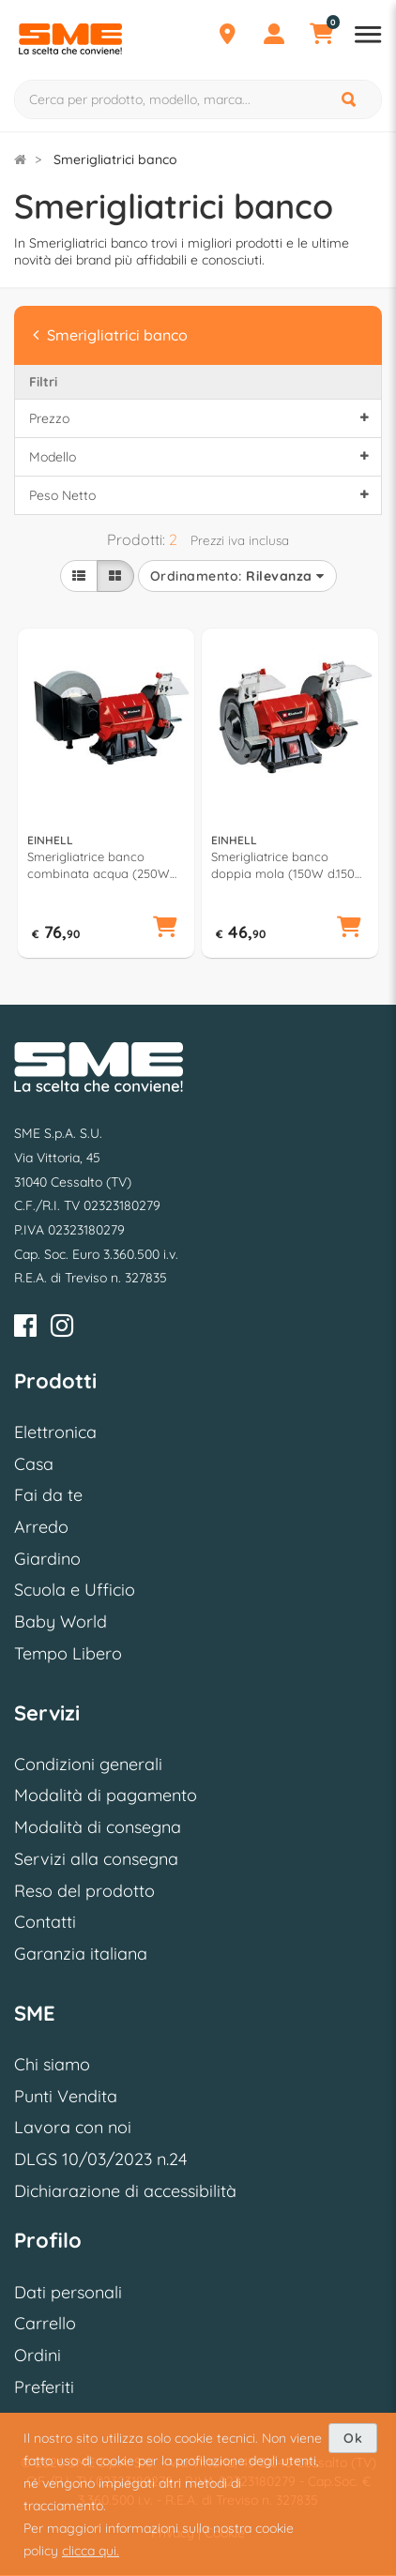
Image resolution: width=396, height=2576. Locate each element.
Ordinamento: (237, 576)
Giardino (47, 1558)
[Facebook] (25, 1329)
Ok (352, 2438)
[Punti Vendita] (227, 36)
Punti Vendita (65, 2096)
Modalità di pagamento (105, 1795)
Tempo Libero (68, 1653)
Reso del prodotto (84, 1891)
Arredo (41, 1527)
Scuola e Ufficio (74, 1589)
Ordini (37, 2355)
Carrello (45, 2323)
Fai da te (48, 1495)
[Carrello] (320, 36)
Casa (33, 1464)
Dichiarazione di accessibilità (125, 2191)
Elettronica (55, 1432)
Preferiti (44, 2387)
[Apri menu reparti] (367, 36)
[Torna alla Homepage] (20, 159)
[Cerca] (350, 99)
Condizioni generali (88, 1764)
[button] (165, 928)
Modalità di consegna (97, 1827)
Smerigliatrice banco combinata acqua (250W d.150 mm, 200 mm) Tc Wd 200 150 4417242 (103, 865)
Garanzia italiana (80, 1953)
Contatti (45, 1921)
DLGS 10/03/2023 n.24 (100, 2159)
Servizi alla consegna (96, 1859)
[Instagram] (62, 1329)
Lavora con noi (72, 2127)
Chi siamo (52, 2064)
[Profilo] (274, 36)
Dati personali (68, 2292)
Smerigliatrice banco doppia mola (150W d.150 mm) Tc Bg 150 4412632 (283, 865)
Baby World (60, 1621)
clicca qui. (90, 2550)
